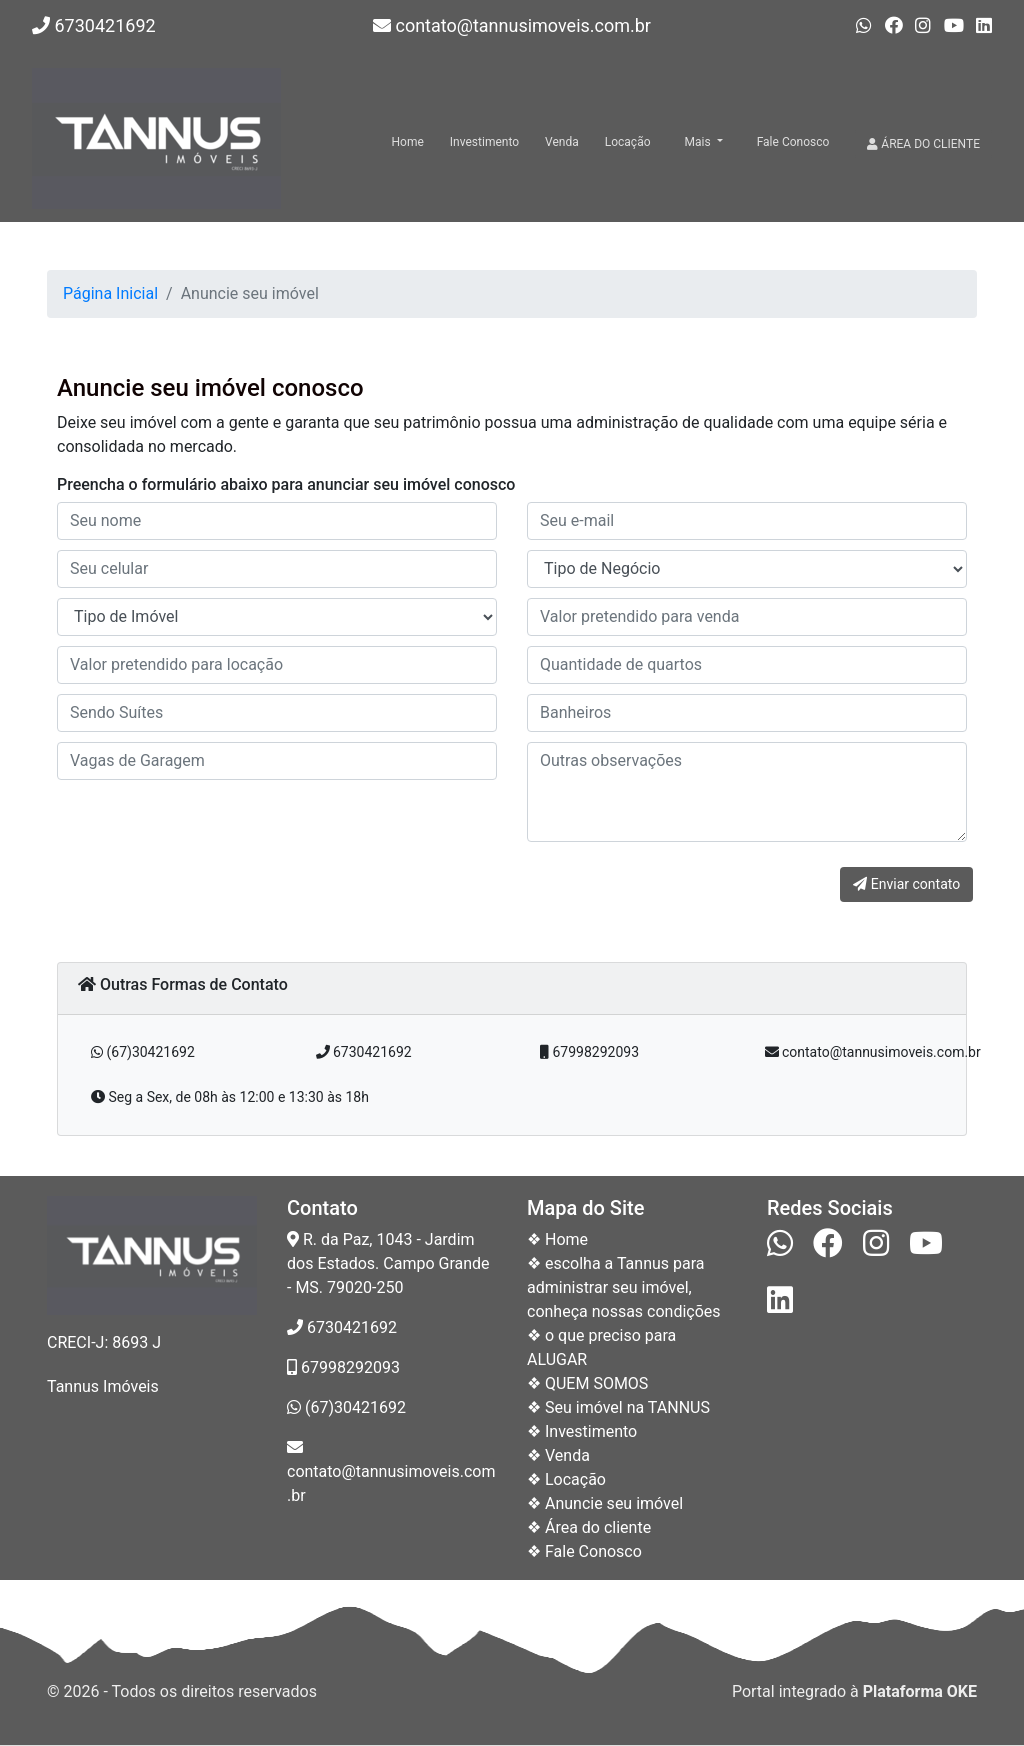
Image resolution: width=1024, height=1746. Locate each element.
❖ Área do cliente (589, 1527)
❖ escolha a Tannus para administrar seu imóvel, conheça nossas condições (624, 1287)
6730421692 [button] (364, 1052)
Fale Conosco (793, 142)
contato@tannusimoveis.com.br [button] (873, 1052)
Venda (562, 142)
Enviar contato (906, 884)
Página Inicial (110, 293)
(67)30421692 (346, 1407)
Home (408, 142)
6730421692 (94, 25)
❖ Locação (566, 1479)
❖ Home (557, 1239)
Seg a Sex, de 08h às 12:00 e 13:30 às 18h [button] (230, 1097)
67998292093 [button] (589, 1052)
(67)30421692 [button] (143, 1052)
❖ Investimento (582, 1431)
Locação (628, 142)
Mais (699, 142)
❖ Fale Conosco (584, 1551)
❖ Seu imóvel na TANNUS (618, 1407)
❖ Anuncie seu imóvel (605, 1503)
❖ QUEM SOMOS (587, 1383)
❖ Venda (558, 1455)
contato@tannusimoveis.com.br (512, 25)
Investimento (484, 142)
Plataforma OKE (920, 1691)
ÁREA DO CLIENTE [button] (923, 144)
